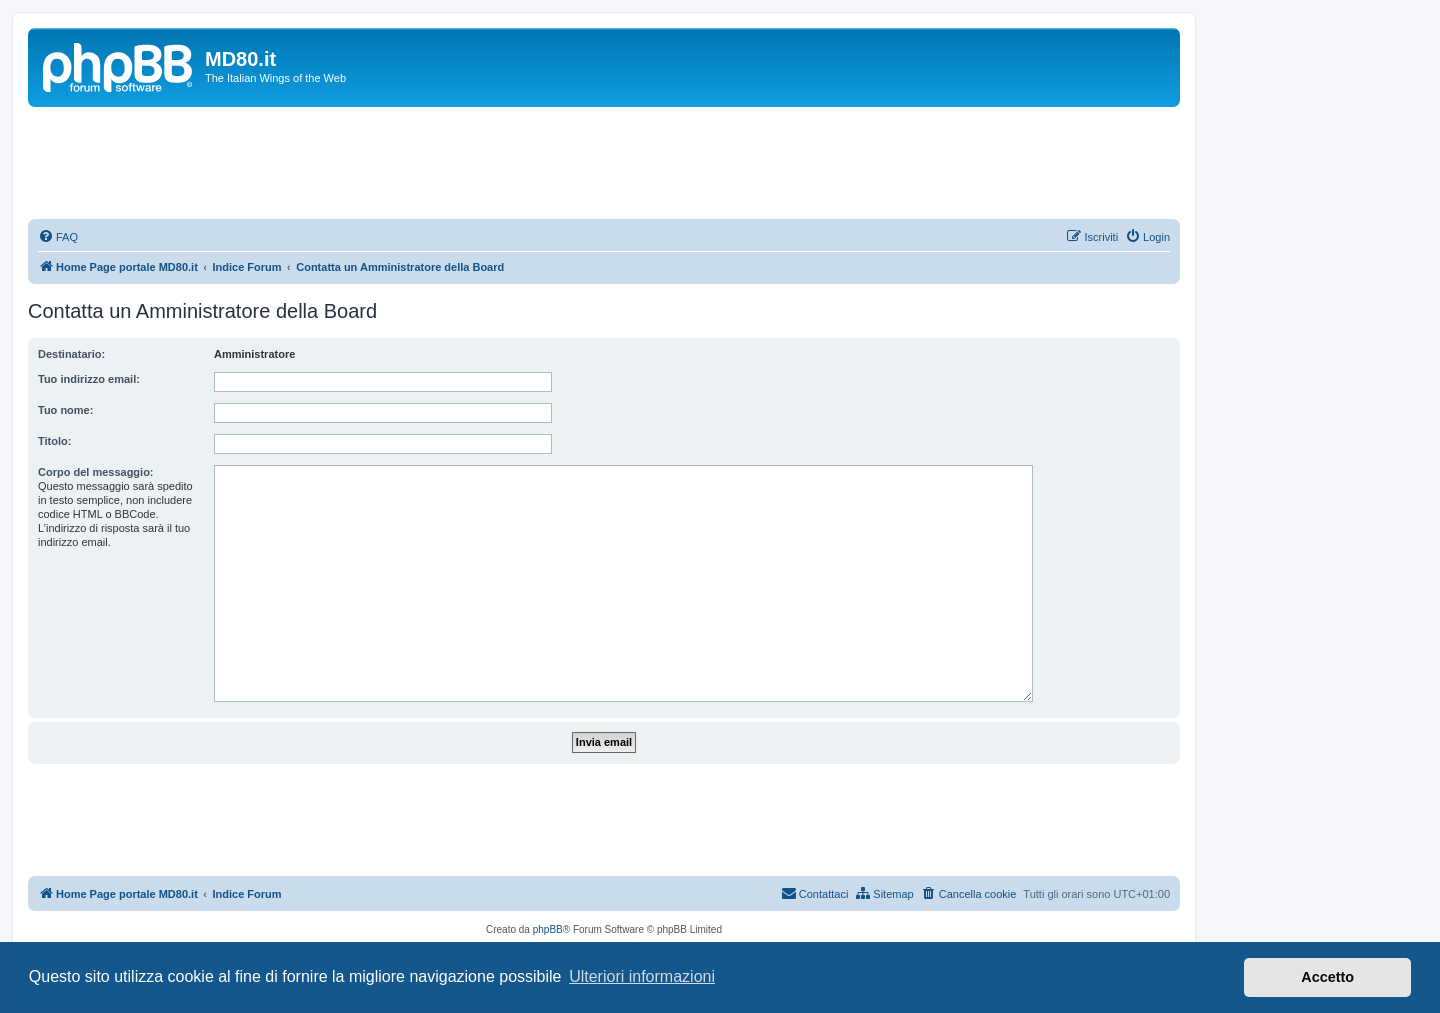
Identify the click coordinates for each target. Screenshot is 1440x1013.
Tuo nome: (65, 410)
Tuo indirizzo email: (89, 379)
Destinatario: (71, 354)
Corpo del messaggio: (96, 472)
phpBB (548, 929)
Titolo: (54, 441)
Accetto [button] (1327, 977)
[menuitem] (58, 237)
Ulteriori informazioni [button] (642, 976)
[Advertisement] (604, 162)
